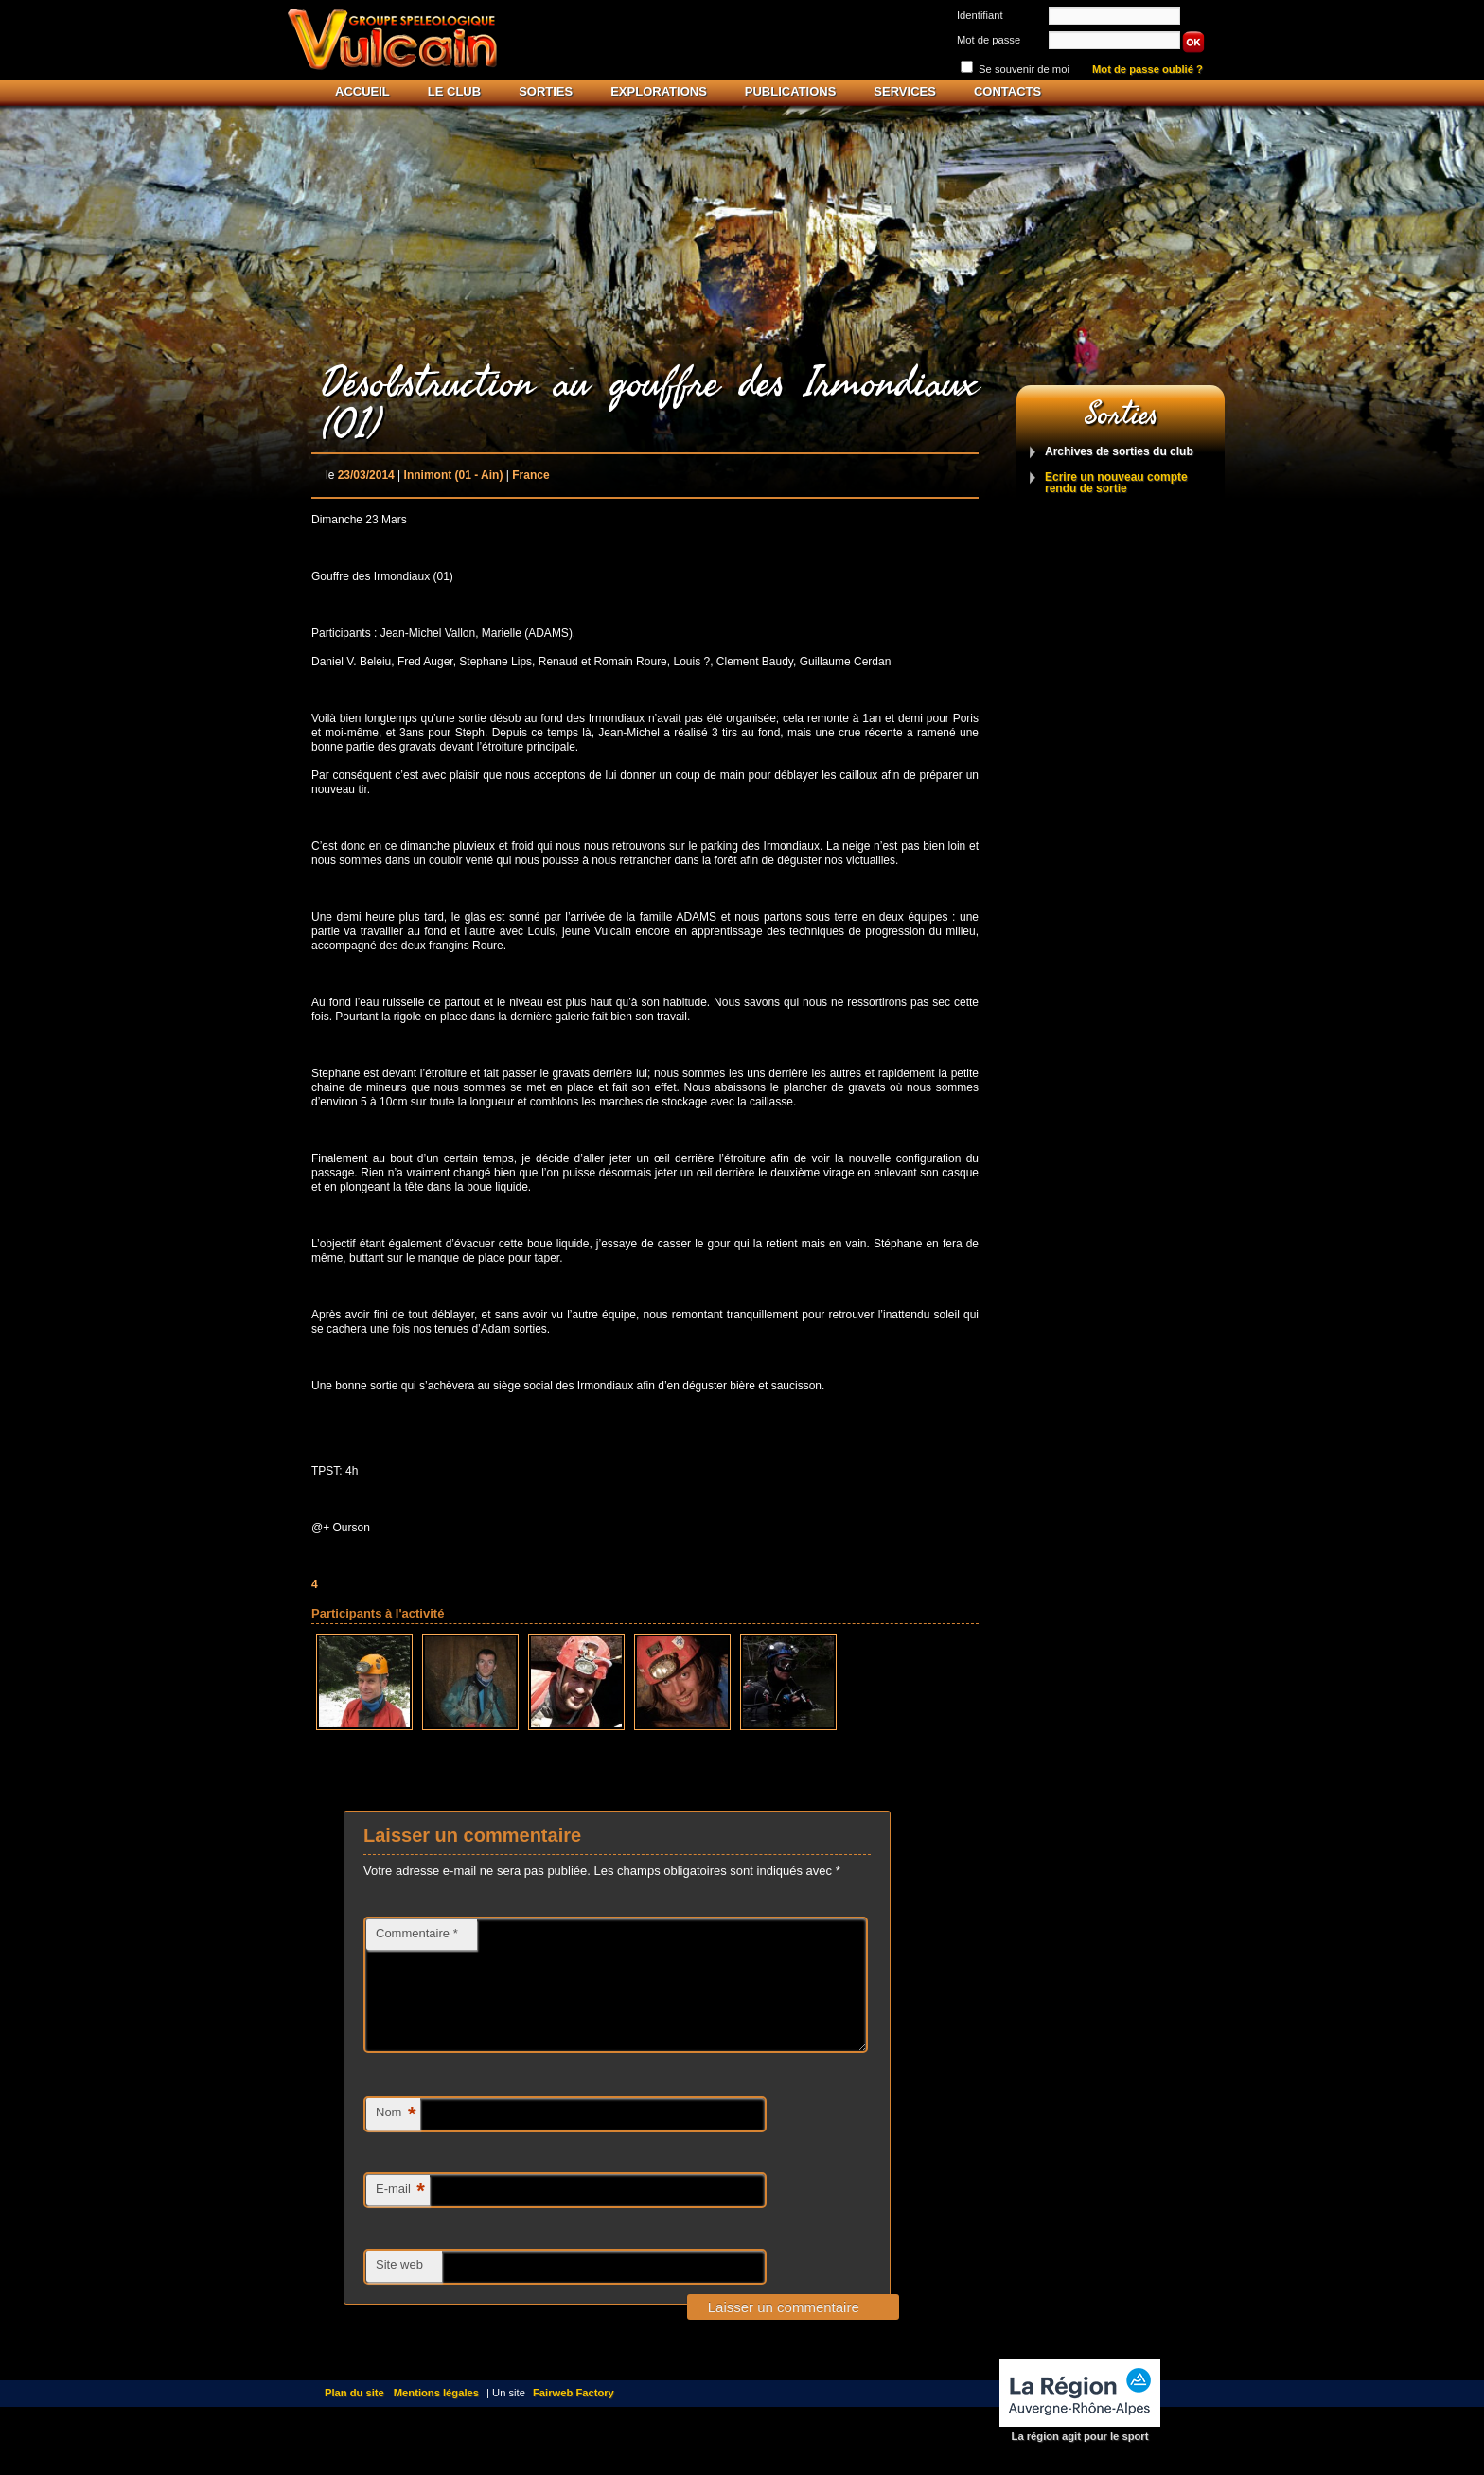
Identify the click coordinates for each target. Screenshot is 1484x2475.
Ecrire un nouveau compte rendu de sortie (1116, 483)
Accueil (362, 91)
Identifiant (980, 15)
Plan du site (354, 2415)
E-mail (400, 2214)
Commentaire (417, 1933)
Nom (395, 2137)
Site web (399, 2287)
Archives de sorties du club (1119, 452)
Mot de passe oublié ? (1147, 69)
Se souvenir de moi (1024, 69)
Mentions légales (436, 2415)
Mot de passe (988, 39)
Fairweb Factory (573, 2415)
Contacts (1007, 91)
